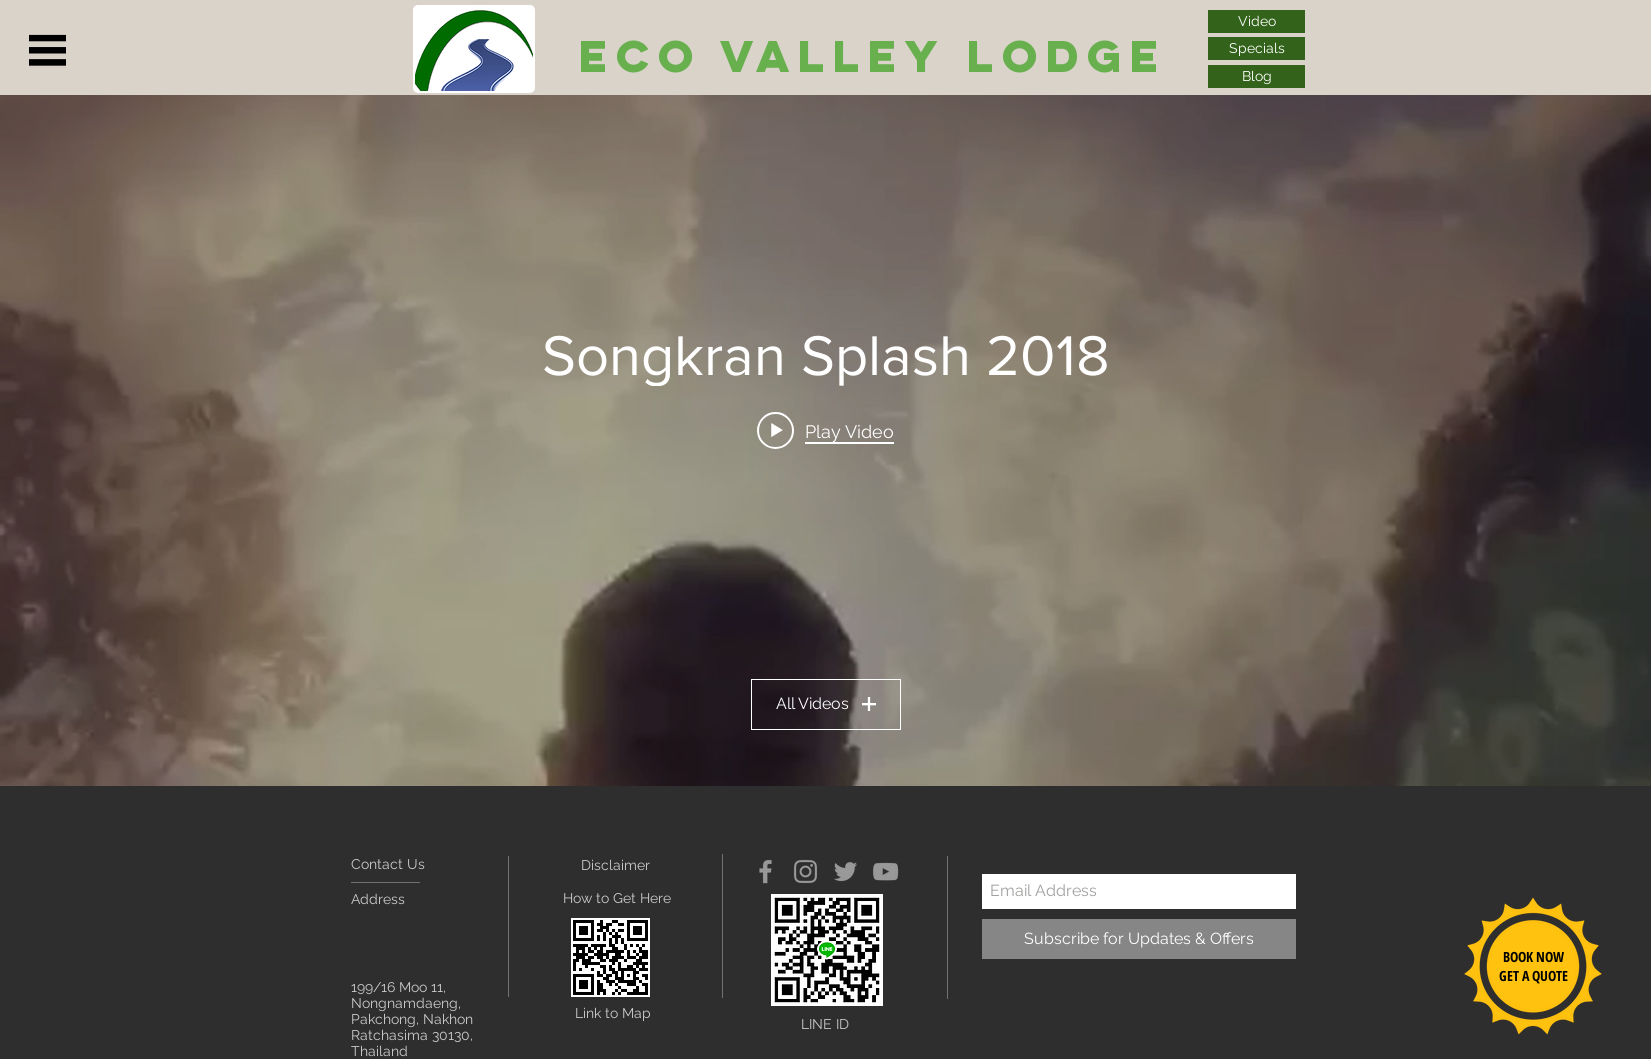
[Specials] (1256, 48)
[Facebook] (765, 871)
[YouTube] (885, 871)
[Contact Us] (426, 865)
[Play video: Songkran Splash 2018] (825, 431)
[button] (47, 51)
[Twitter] (845, 871)
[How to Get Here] (617, 899)
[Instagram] (805, 871)
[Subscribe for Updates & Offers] (1139, 939)
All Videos (826, 703)
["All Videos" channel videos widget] (825, 440)
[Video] (1256, 21)
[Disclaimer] (623, 866)
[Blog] (1256, 76)
